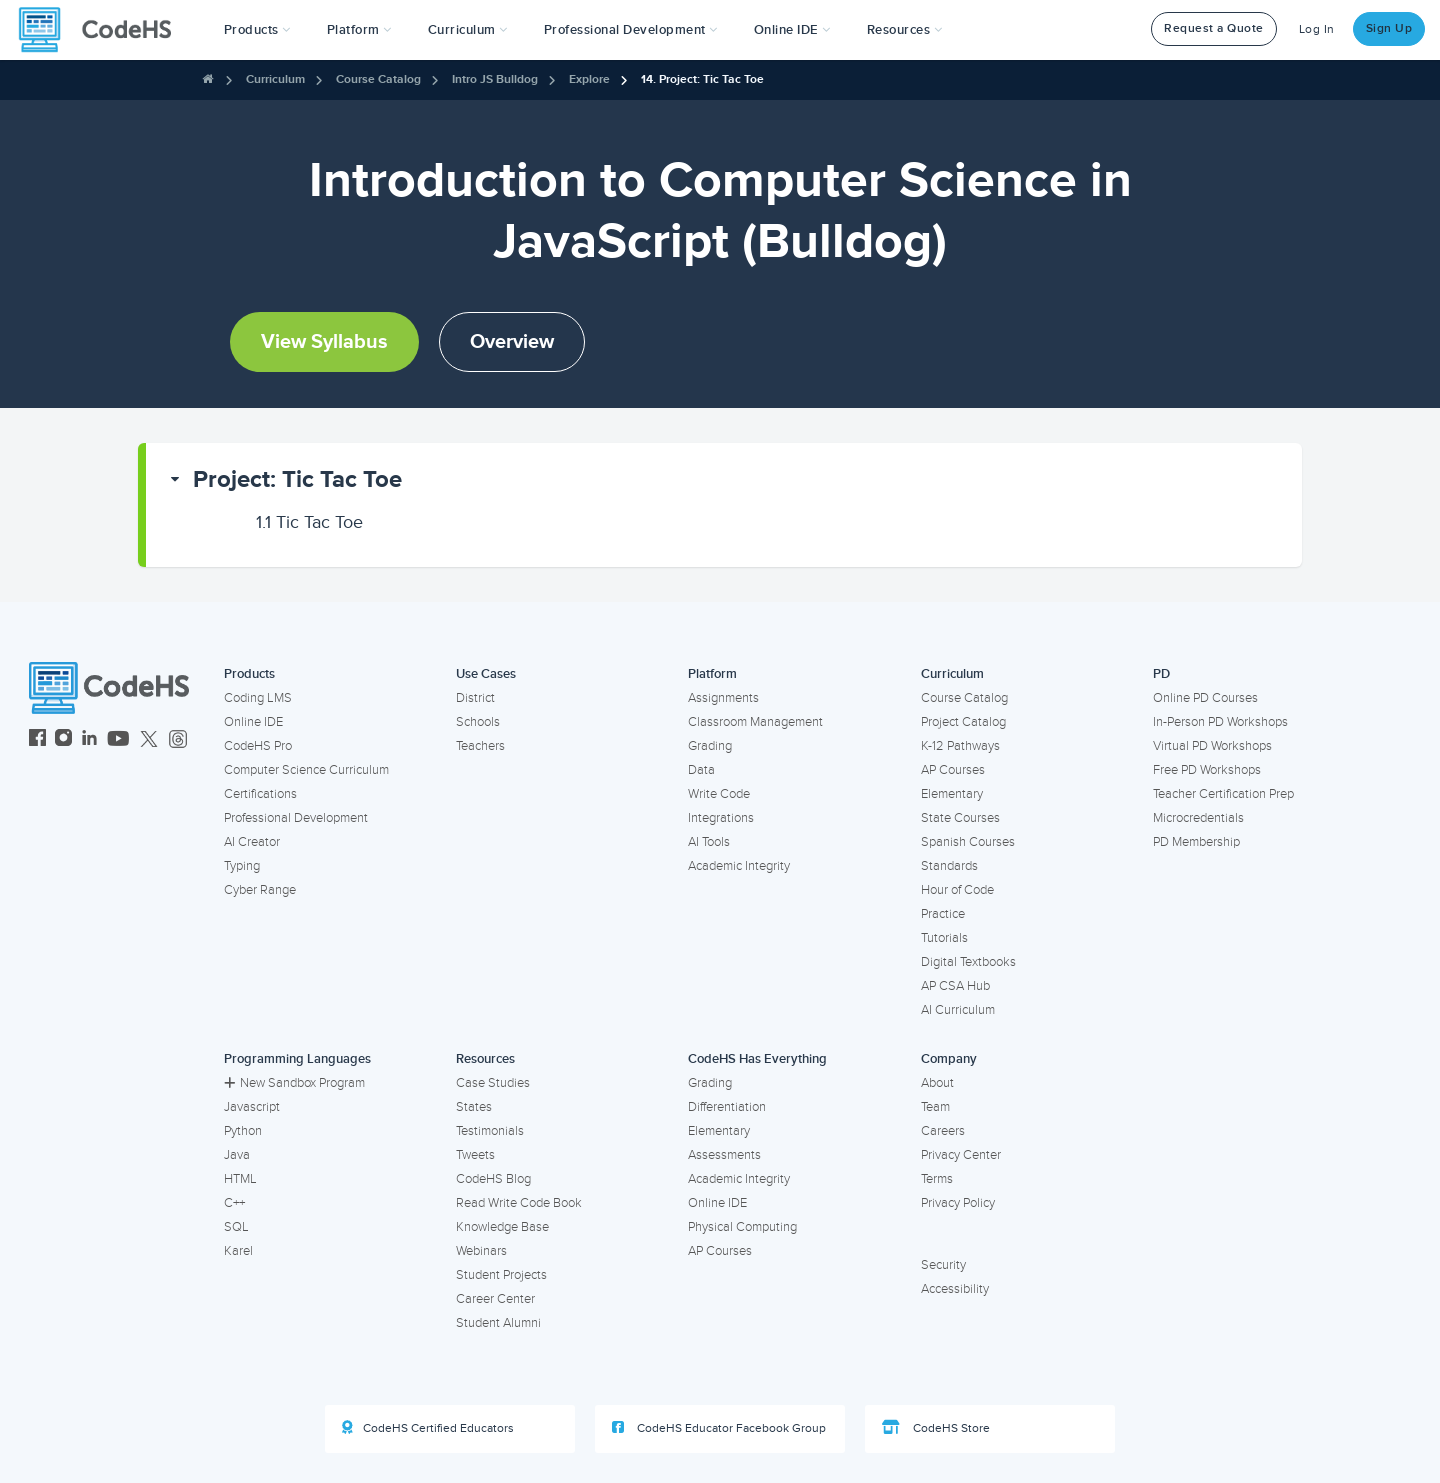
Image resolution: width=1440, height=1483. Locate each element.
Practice (943, 914)
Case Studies (493, 1083)
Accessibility (955, 1289)
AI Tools (709, 842)
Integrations (721, 818)
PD (1161, 674)
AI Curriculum (958, 1010)
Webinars (481, 1251)
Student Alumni (498, 1323)
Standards (949, 866)
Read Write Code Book (519, 1203)
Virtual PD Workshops (1212, 746)
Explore (589, 79)
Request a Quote (1214, 28)
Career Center (495, 1299)
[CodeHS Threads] (178, 740)
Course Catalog (378, 79)
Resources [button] (905, 30)
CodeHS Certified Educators (428, 1428)
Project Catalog (963, 722)
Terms (937, 1179)
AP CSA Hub (955, 986)
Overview (512, 342)
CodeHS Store (936, 1428)
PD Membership (1196, 842)
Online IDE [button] (792, 30)
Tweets (475, 1155)
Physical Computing (742, 1227)
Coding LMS (258, 698)
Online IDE (253, 722)
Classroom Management (755, 722)
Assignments (723, 698)
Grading (710, 746)
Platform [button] (359, 30)
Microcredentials (1198, 818)
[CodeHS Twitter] (149, 740)
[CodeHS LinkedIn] (89, 740)
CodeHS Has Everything (757, 1059)
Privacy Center (961, 1155)
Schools (478, 722)
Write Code (719, 794)
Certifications (260, 794)
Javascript (252, 1107)
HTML (240, 1179)
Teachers (480, 746)
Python (243, 1131)
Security (943, 1265)
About (937, 1083)
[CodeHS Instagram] (63, 740)
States (474, 1107)
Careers (943, 1131)
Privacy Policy (958, 1203)
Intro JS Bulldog (495, 79)
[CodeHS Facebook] (37, 740)
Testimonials (490, 1131)
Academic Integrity (739, 866)
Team (935, 1107)
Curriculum (275, 79)
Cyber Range (260, 890)
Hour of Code (957, 890)
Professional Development (296, 818)
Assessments (724, 1155)
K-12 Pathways (960, 746)
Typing (242, 866)
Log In (1317, 29)
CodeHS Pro (258, 746)
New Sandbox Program (294, 1083)
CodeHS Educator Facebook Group (719, 1428)
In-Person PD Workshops (1220, 722)
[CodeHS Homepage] (103, 30)
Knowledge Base (502, 1227)
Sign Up (1389, 28)
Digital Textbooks (968, 962)
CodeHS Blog (493, 1179)
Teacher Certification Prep (1223, 794)
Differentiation (727, 1107)
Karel (238, 1251)
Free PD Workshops (1207, 770)
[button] (257, 30)
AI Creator (252, 842)
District (475, 698)
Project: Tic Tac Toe (297, 479)
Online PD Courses (1205, 698)
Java (237, 1155)
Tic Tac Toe (309, 522)
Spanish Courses (968, 842)
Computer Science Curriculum (306, 770)
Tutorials (944, 938)
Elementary (952, 794)
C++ (234, 1203)
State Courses (960, 818)
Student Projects (501, 1275)
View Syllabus (324, 342)
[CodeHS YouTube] (118, 740)
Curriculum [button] (468, 30)
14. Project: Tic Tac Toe (702, 79)
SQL (236, 1227)
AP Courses (953, 770)
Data (701, 770)
